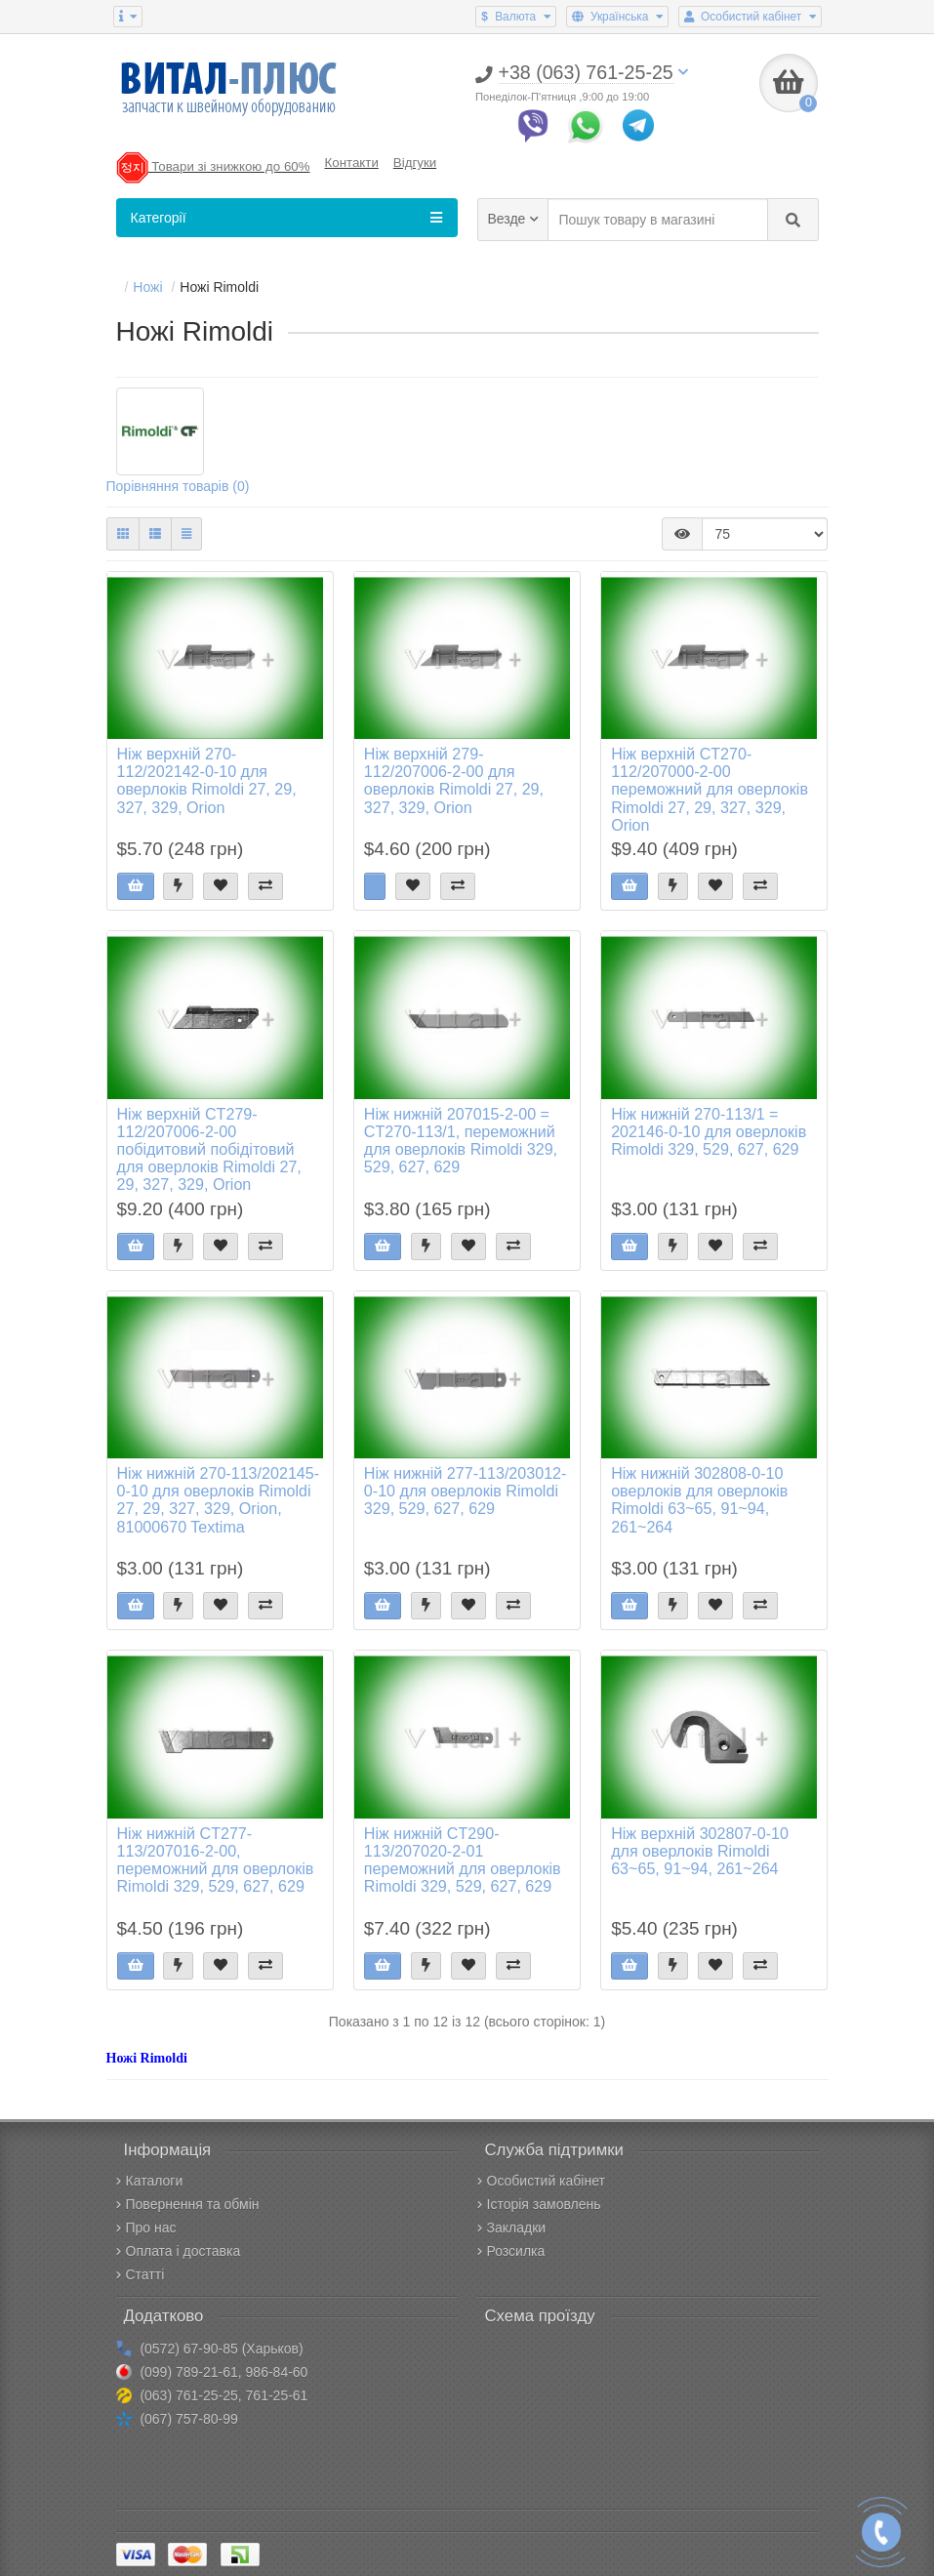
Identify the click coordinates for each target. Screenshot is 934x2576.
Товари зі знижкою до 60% (213, 166)
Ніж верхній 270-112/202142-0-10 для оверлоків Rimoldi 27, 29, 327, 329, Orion (207, 780)
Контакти (352, 162)
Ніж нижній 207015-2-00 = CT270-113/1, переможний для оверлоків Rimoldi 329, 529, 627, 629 (460, 1140)
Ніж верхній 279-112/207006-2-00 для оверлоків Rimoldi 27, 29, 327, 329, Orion (454, 780)
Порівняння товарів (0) (178, 486)
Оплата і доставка (178, 2251)
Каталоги (149, 2180)
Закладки (512, 2227)
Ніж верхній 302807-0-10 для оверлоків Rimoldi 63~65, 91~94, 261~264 (700, 1850)
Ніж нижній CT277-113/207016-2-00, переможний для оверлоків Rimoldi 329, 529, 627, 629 (215, 1860)
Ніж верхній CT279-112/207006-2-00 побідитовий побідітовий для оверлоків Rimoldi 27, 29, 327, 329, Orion (209, 1149)
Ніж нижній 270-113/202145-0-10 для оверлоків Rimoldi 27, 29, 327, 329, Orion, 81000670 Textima (218, 1499)
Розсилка (511, 2251)
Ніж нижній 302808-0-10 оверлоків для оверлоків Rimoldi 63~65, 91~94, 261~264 (699, 1499)
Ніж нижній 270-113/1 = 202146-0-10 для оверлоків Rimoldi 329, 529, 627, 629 (708, 1131)
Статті (140, 2274)
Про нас (146, 2227)
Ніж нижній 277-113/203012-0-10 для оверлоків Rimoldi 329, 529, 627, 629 (465, 1490)
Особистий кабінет (541, 2180)
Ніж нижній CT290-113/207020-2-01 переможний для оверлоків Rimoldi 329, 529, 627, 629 (462, 1860)
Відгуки (414, 162)
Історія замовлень (539, 2204)
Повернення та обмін (188, 2204)
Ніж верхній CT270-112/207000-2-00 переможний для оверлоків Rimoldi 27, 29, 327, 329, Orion (709, 789)
